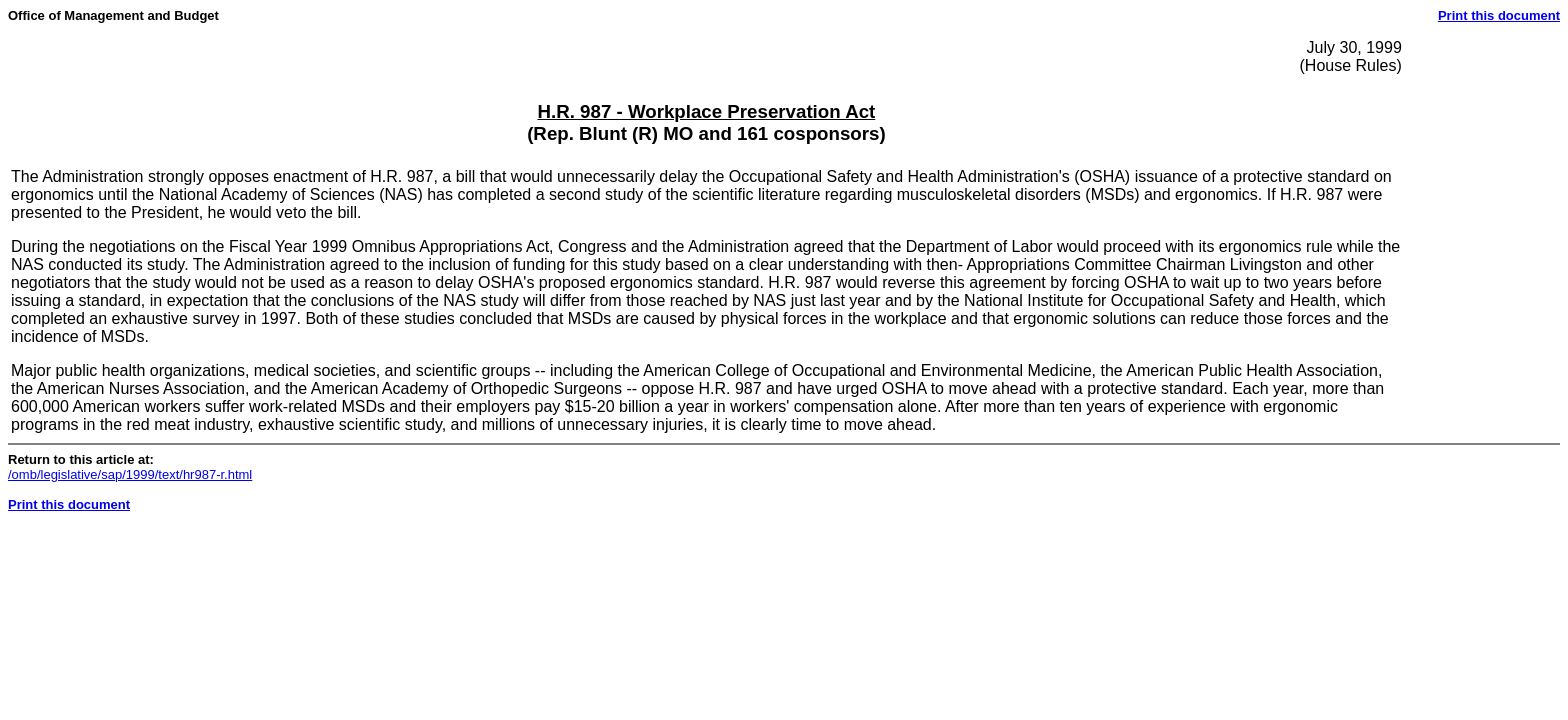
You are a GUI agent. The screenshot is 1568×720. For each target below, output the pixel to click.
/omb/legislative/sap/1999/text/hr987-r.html (130, 474)
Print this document (1499, 15)
